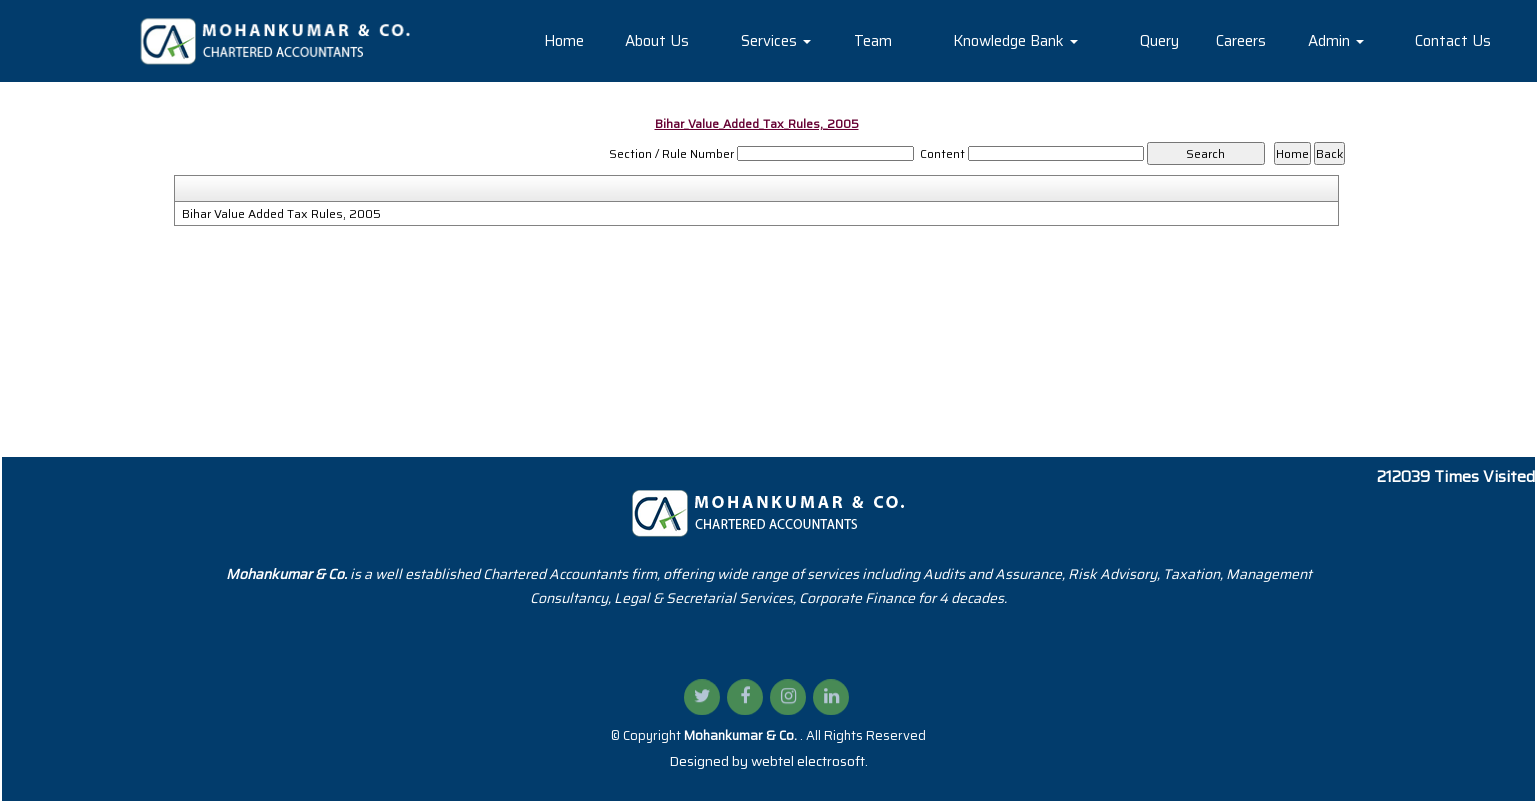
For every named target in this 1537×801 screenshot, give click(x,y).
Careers (1241, 41)
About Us (657, 41)
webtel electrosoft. (809, 761)
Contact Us (1453, 41)
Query (1159, 41)
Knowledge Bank (1015, 41)
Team (873, 41)
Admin (1336, 41)
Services (776, 41)
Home (564, 41)
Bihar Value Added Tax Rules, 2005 (281, 214)
